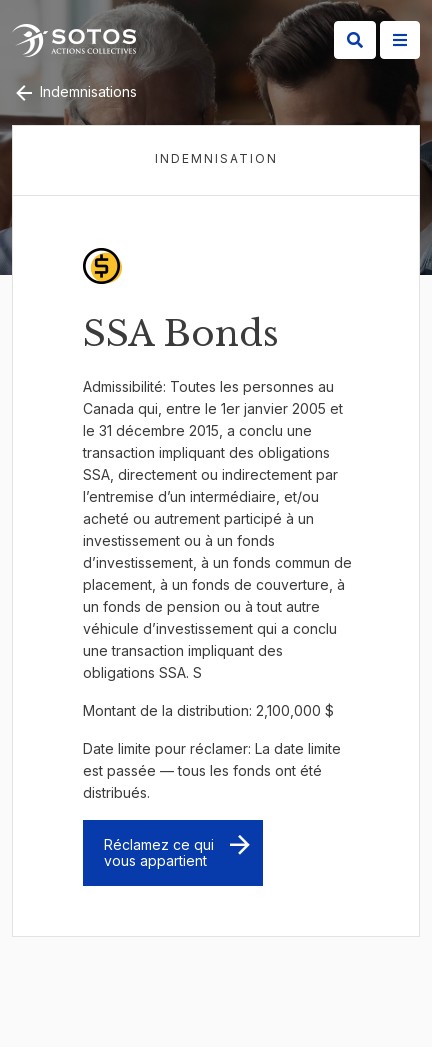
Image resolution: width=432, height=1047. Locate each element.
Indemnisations (74, 91)
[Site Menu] (400, 40)
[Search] (355, 40)
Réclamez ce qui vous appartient (159, 852)
